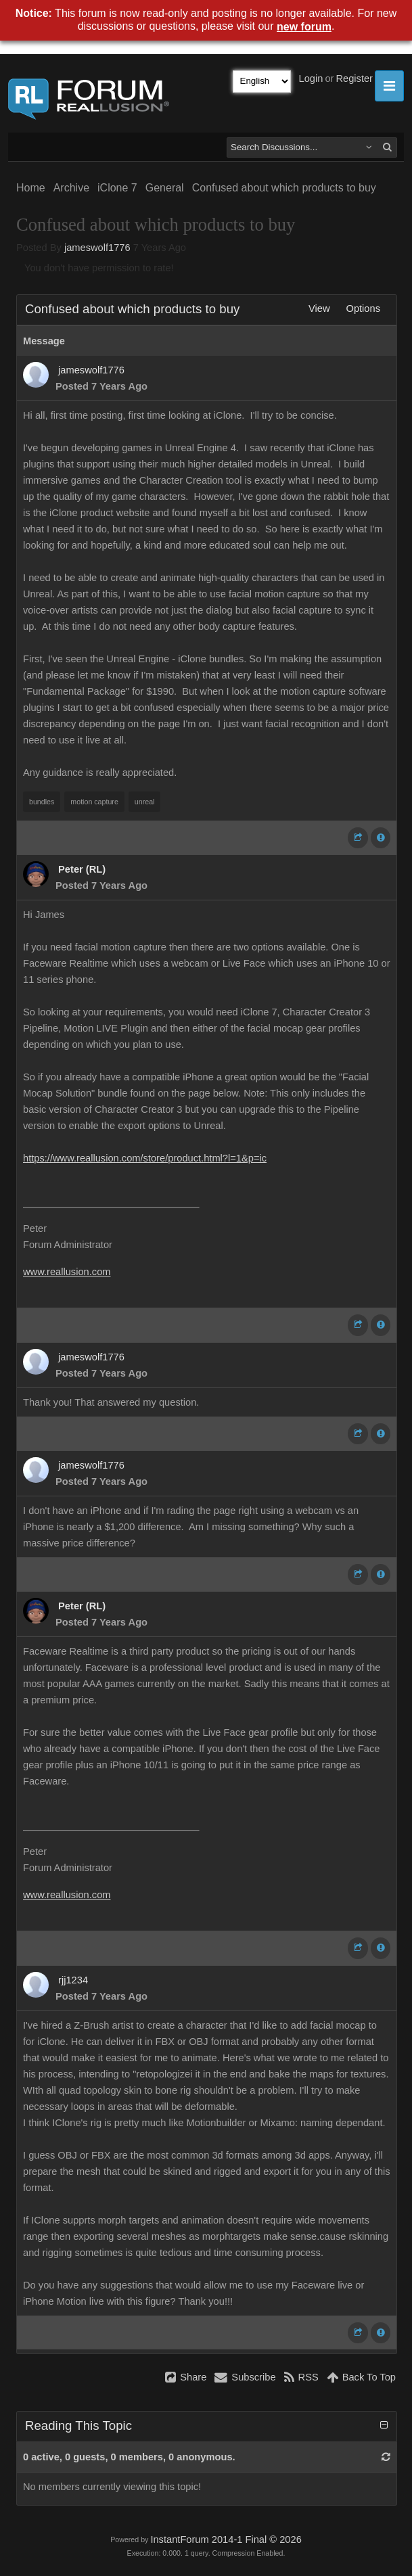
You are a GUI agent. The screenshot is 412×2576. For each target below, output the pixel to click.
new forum (304, 26)
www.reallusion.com (67, 1271)
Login (311, 78)
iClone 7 (117, 187)
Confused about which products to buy (284, 187)
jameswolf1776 (97, 247)
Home (30, 187)
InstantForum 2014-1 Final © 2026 (225, 2539)
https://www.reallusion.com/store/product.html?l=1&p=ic (145, 1158)
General (164, 187)
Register (354, 78)
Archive (71, 187)
